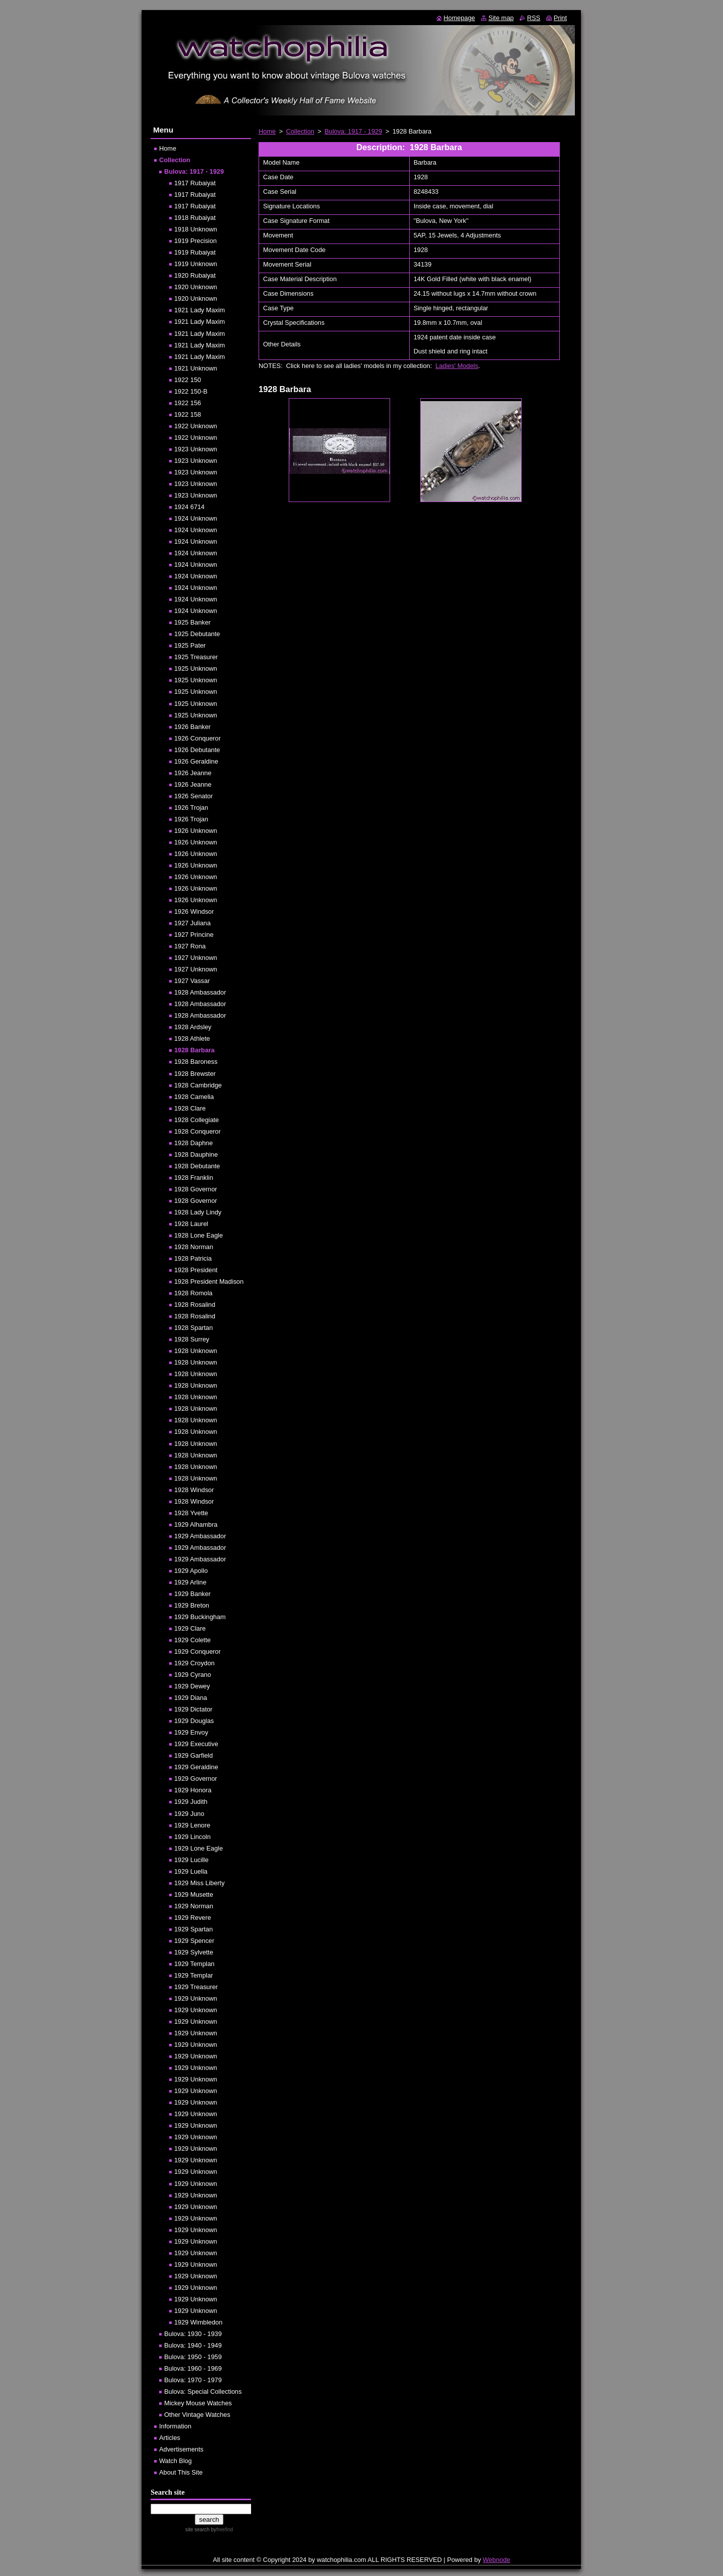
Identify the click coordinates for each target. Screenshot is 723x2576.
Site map (501, 18)
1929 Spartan (193, 1929)
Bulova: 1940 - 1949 (193, 2345)
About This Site (181, 2472)
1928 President (195, 1270)
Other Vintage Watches (197, 2414)
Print (560, 18)
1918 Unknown (195, 229)
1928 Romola (193, 1293)
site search (197, 2529)
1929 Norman (193, 1906)
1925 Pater (190, 645)
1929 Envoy (191, 1732)
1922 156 (187, 403)
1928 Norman (193, 1247)
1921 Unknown (195, 368)
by (221, 2529)
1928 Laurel (191, 1224)
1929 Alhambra (195, 1524)
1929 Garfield (193, 1755)
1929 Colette (192, 1640)
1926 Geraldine (196, 761)
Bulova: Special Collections (203, 2391)
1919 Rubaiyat (195, 252)
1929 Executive (196, 1744)
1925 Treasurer (196, 657)
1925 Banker (192, 622)
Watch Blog (175, 2461)
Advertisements (181, 2449)
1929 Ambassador (200, 1536)
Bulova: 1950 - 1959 (193, 2357)
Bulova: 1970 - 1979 (193, 2380)
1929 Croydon (194, 1663)
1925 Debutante (197, 634)
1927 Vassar (192, 981)
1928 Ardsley (192, 1027)
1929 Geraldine (196, 1767)
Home (267, 131)
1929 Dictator (193, 1709)
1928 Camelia (194, 1096)
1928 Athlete (192, 1038)
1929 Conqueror (197, 1651)
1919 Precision (195, 240)
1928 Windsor (194, 1490)
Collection (300, 131)
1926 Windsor (194, 911)
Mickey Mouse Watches (198, 2403)
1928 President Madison (209, 1281)
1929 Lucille (191, 1860)
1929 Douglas (194, 1721)
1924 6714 (189, 507)
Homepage (459, 18)
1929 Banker (192, 1594)
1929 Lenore (192, 1825)
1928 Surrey (191, 1339)
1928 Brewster (195, 1073)
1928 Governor (195, 1189)
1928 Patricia (193, 1258)
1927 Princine (193, 934)
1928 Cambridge (198, 1085)
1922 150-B (190, 391)
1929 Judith (190, 1801)
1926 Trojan (191, 807)
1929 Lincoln (192, 1837)
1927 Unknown (195, 957)
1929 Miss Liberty (199, 1883)
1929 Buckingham (199, 1617)
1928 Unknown (195, 1351)
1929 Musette (193, 1894)
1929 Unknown (195, 1998)
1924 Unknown (195, 518)
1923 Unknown (195, 449)
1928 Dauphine (196, 1154)
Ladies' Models (456, 366)
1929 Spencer (194, 1940)
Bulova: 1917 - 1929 (354, 131)
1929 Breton (191, 1605)
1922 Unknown (195, 426)
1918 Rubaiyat (195, 217)
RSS (533, 18)
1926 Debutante (197, 750)
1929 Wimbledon (198, 2322)
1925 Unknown (195, 668)
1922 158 (187, 414)
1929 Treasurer (196, 1987)
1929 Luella (190, 1871)
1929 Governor (195, 1778)
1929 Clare (190, 1628)
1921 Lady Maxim (199, 310)
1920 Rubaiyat (195, 275)
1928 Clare (190, 1108)
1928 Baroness (195, 1061)
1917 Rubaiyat (195, 183)
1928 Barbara (194, 1050)
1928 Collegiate (196, 1120)
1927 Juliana (192, 923)
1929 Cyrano (192, 1674)
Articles (169, 2437)
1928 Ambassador (200, 992)
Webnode (497, 2559)
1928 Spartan (193, 1327)
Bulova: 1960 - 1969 (193, 2368)
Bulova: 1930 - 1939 (193, 2334)
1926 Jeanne (192, 773)
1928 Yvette (191, 1513)
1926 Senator (193, 796)
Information (175, 2426)
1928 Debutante (197, 1166)
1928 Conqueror (197, 1131)
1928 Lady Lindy (197, 1212)
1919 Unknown (195, 264)
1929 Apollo (191, 1570)
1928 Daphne (193, 1143)
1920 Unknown (195, 287)
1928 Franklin (193, 1177)
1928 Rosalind (194, 1304)
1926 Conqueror (197, 738)
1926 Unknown (195, 830)
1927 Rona (190, 946)
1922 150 (187, 380)
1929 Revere (192, 1917)
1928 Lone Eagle (198, 1235)
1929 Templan (194, 1964)
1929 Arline (190, 1582)
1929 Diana (190, 1697)
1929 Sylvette (193, 1952)
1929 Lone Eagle (198, 1848)
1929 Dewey (192, 1686)
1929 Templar (193, 1975)
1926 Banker (192, 726)
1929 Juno (189, 1813)
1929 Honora (192, 1790)
